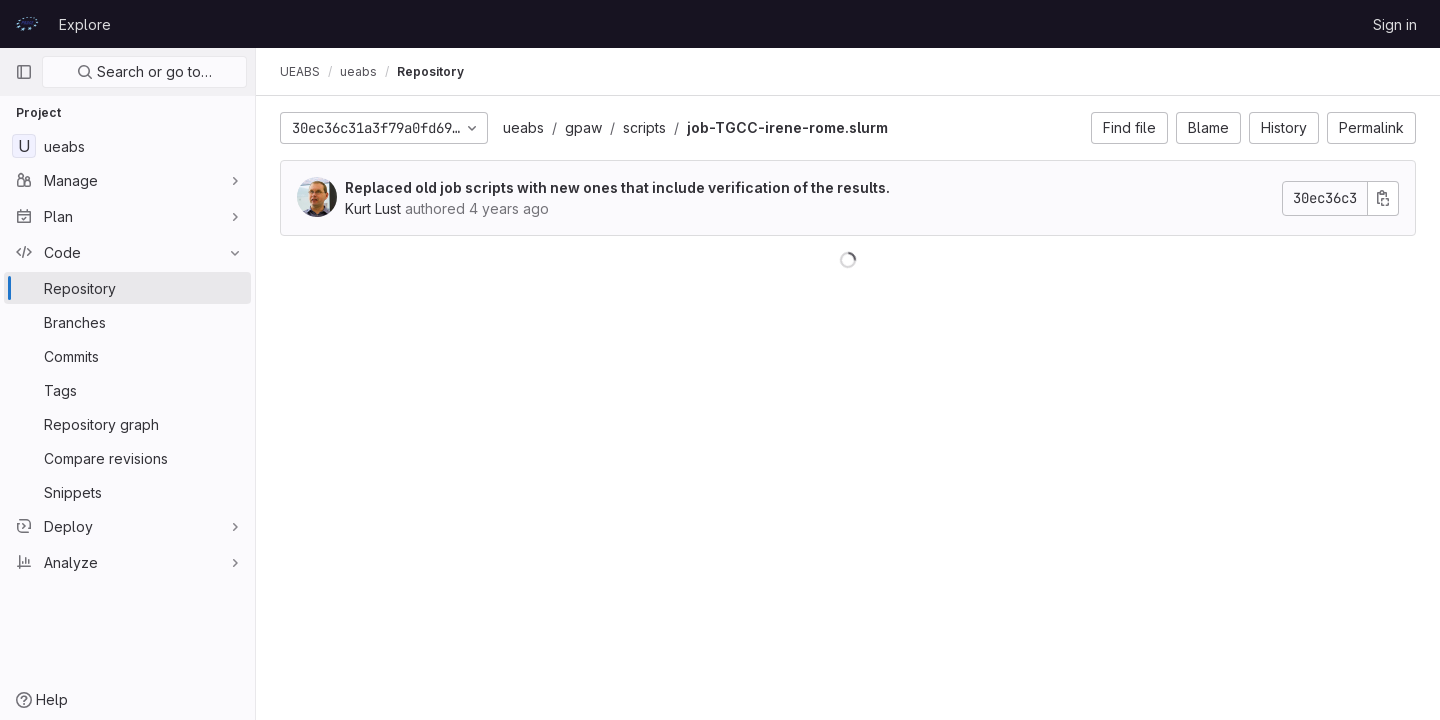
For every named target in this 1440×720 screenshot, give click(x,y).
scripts (644, 127)
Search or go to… (144, 71)
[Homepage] (27, 24)
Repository (430, 71)
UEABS (300, 71)
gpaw (583, 127)
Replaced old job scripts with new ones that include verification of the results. (617, 187)
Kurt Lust (373, 208)
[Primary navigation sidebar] (24, 72)
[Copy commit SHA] (1383, 198)
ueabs (523, 127)
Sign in (1395, 24)
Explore (85, 24)
